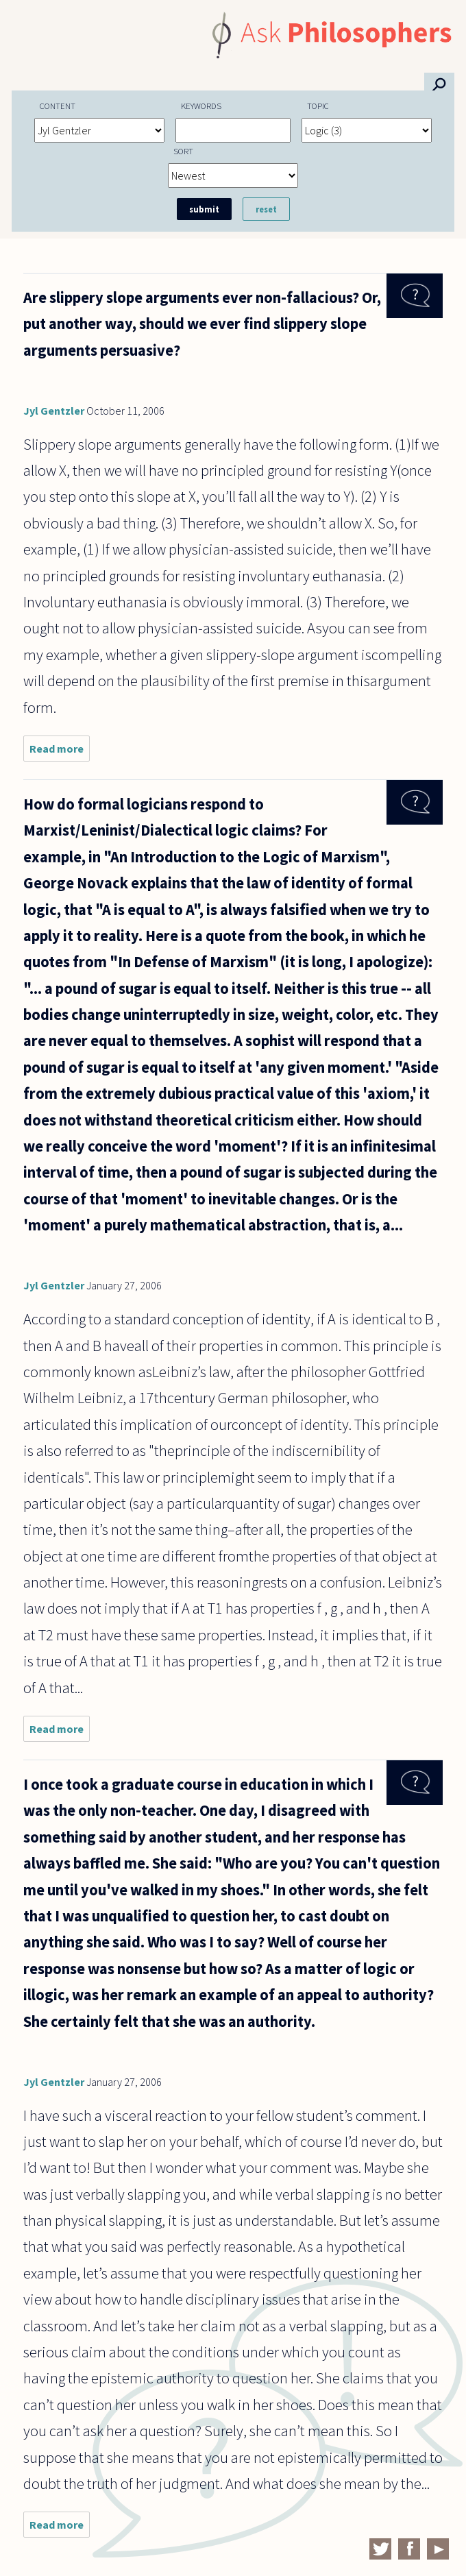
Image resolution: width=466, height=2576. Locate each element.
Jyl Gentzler (53, 410)
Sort (183, 150)
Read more (59, 752)
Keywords (201, 105)
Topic (318, 105)
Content (57, 105)
